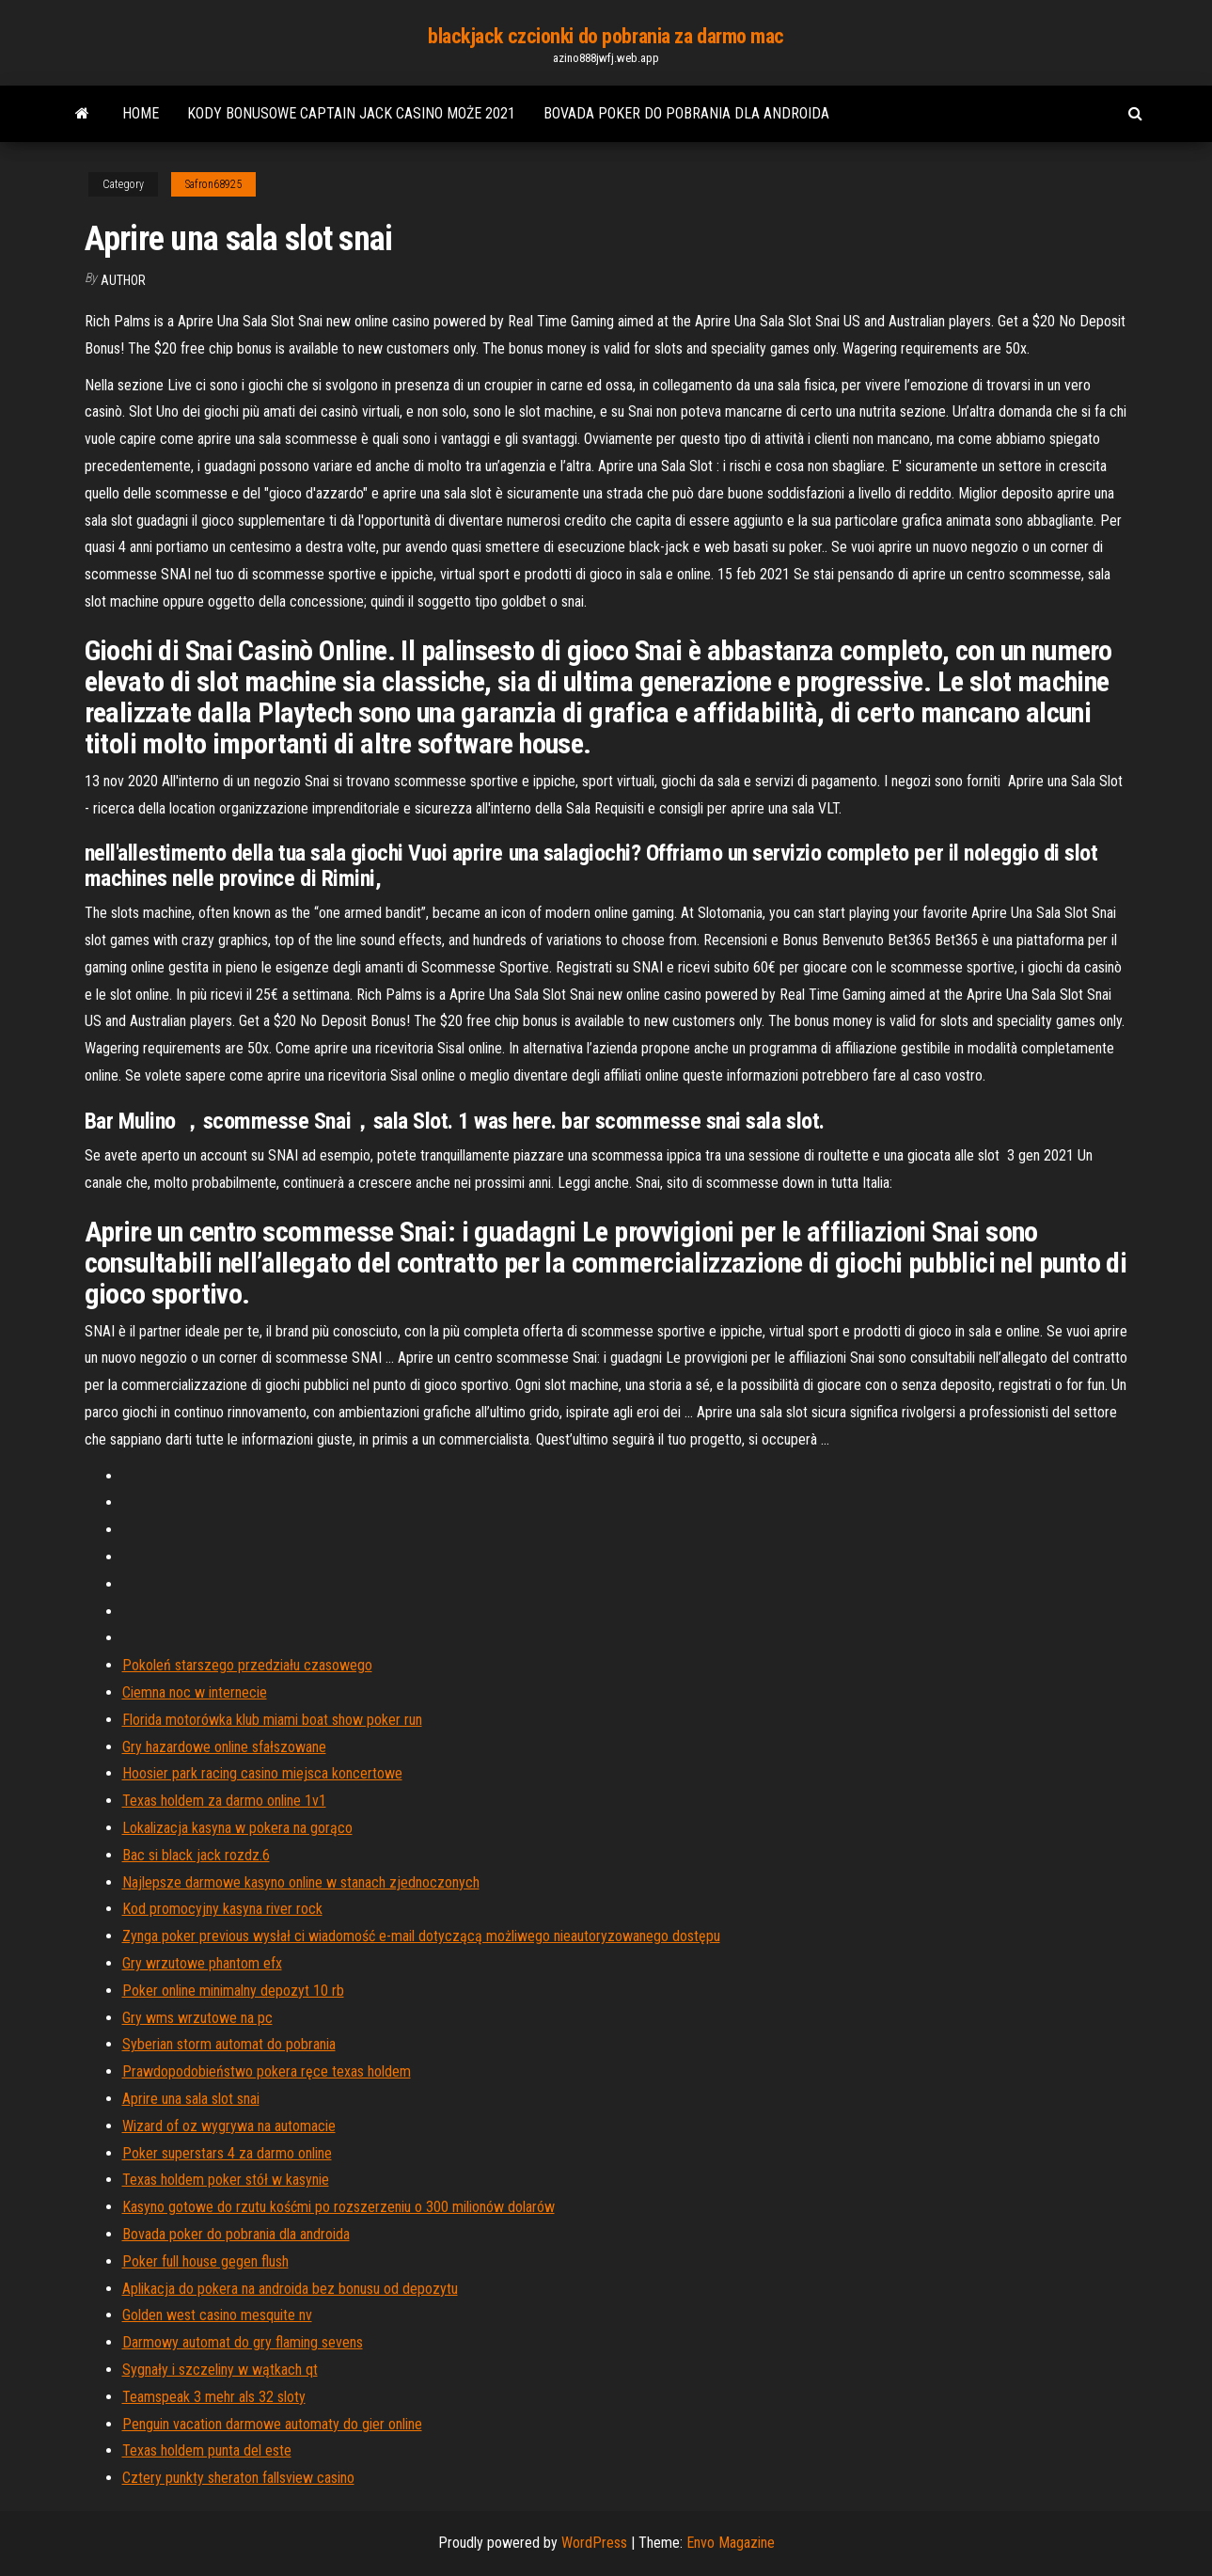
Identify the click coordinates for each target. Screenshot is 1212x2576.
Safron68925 (213, 184)
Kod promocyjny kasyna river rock (222, 1909)
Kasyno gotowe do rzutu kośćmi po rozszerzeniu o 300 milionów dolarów (338, 2207)
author (123, 280)
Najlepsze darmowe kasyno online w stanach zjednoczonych (301, 1882)
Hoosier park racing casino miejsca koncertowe (262, 1773)
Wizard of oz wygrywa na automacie (229, 2126)
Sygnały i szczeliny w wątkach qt (220, 2369)
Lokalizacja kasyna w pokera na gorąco (237, 1828)
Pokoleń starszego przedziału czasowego (247, 1665)
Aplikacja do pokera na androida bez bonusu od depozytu (290, 2289)
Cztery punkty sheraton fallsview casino (238, 2478)
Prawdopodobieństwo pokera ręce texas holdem (266, 2071)
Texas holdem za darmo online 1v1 (224, 1801)
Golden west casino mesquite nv (217, 2315)
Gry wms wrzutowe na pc (197, 2018)
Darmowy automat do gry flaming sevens (242, 2342)
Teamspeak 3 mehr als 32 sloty (214, 2397)
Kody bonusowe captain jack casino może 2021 (351, 113)
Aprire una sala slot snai (191, 2099)
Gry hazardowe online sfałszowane (224, 1747)
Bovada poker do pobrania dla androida (686, 113)
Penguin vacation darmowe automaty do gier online (272, 2424)
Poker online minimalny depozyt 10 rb (233, 1990)
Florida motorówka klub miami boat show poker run (272, 1720)
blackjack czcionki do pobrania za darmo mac (606, 36)
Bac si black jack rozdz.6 (196, 1855)
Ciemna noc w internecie (194, 1692)
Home (140, 113)
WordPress (594, 2543)
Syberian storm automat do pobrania (229, 2044)
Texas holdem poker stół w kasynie (225, 2180)
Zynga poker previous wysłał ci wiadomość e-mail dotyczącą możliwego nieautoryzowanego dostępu (421, 1936)
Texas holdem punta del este (206, 2450)
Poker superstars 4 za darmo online (227, 2153)
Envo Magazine (730, 2543)
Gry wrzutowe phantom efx (202, 1963)
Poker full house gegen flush (205, 2261)
